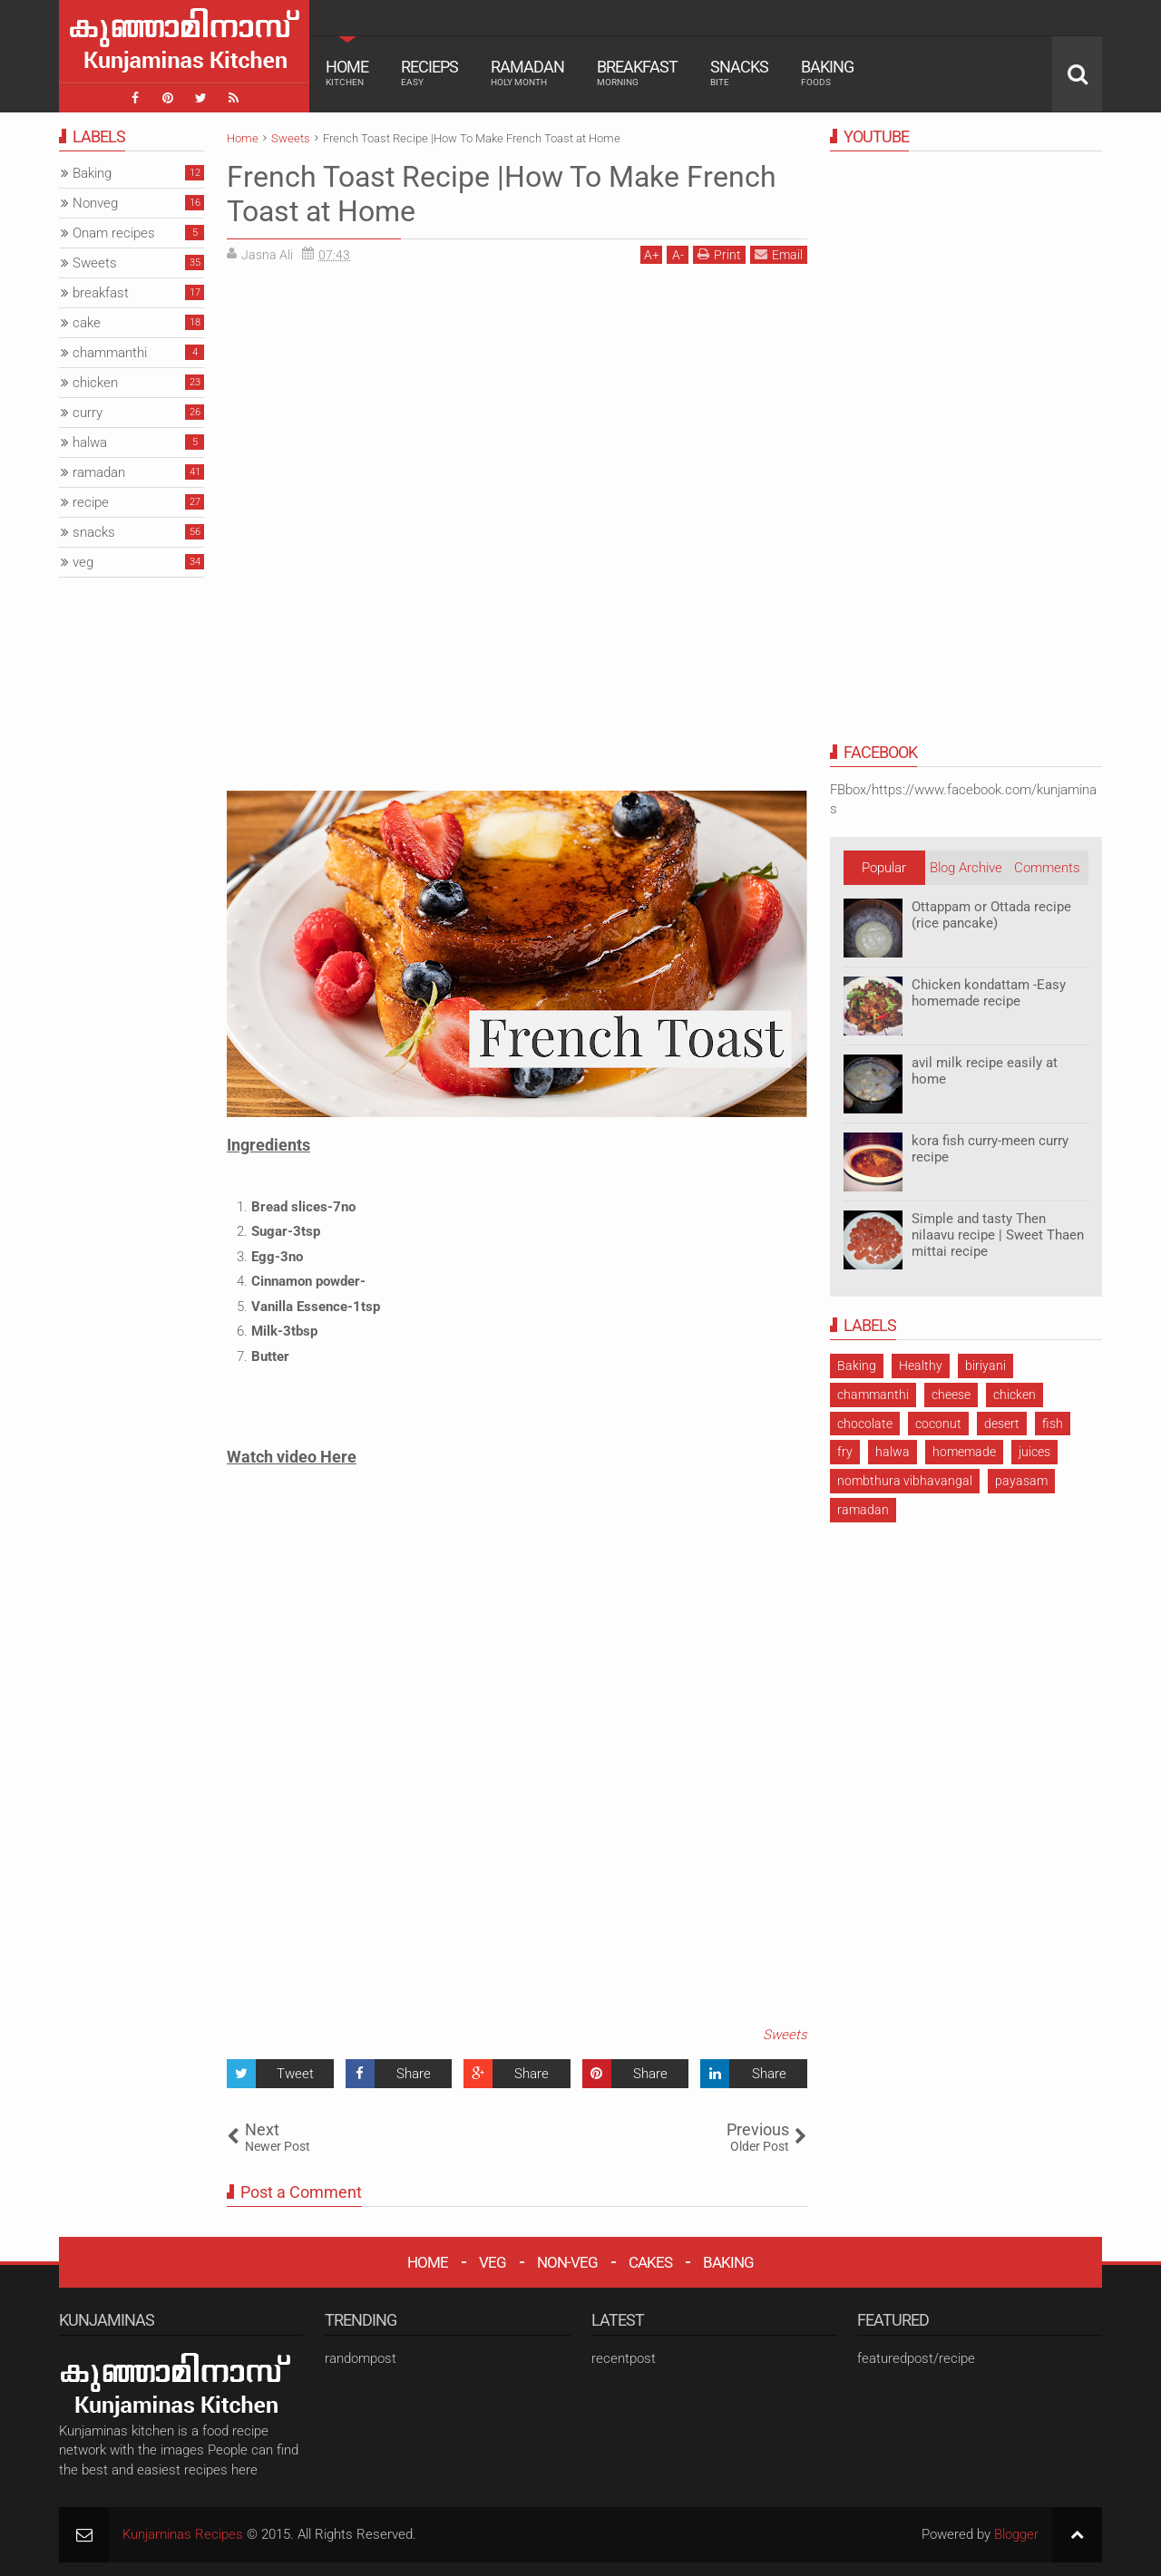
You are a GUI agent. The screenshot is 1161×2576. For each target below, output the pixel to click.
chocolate (865, 1423)
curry (87, 412)
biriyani (985, 1365)
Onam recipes (114, 233)
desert (1002, 1423)
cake (87, 323)
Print (719, 254)
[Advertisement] (379, 404)
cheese (951, 1394)
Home (347, 72)
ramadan (863, 1509)
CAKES (650, 2262)
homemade (964, 1451)
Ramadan (527, 72)
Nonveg (95, 203)
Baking (827, 72)
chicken (1014, 1394)
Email (779, 254)
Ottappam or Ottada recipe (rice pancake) (991, 915)
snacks (94, 532)
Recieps (429, 72)
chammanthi (873, 1394)
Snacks (739, 72)
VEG (492, 2262)
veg (83, 562)
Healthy (920, 1365)
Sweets (785, 2035)
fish (1052, 1423)
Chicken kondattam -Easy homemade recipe (989, 993)
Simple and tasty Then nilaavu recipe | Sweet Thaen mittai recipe (998, 1234)
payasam (1021, 1480)
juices (1034, 1451)
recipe (91, 502)
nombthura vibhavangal (904, 1480)
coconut (938, 1423)
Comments (1047, 868)
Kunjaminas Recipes (182, 2534)
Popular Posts (884, 872)
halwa (892, 1451)
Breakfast (637, 72)
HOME (427, 2262)
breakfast (101, 293)
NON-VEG (567, 2262)
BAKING (728, 2262)
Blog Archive (966, 868)
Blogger (1016, 2534)
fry (845, 1451)
